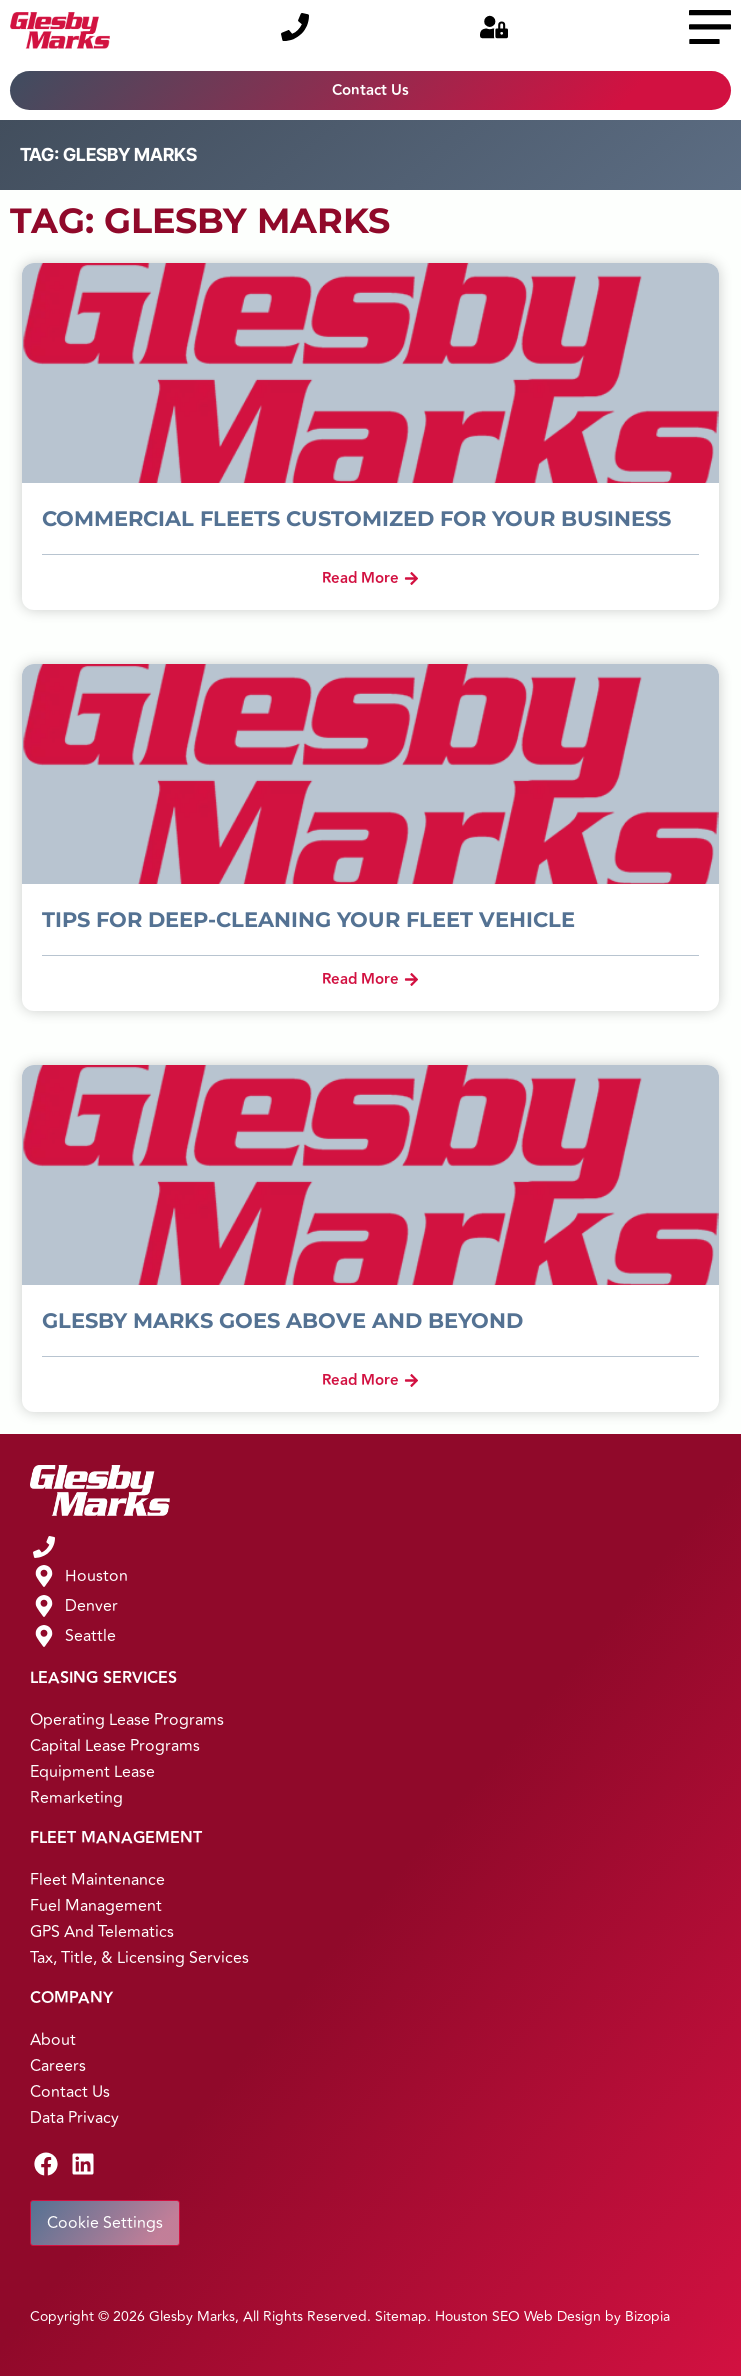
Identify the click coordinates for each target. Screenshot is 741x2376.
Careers (58, 2066)
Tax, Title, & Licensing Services (139, 1958)
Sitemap (401, 2316)
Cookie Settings (105, 2223)
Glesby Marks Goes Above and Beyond (282, 1320)
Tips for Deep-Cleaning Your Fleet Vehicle (308, 919)
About (53, 2040)
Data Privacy (74, 2118)
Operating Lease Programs (127, 1720)
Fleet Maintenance (97, 1880)
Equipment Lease (92, 1772)
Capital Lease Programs (115, 1746)
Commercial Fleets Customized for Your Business (356, 518)
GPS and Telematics (102, 1932)
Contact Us (70, 2092)
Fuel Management (96, 1906)
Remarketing (76, 1798)
